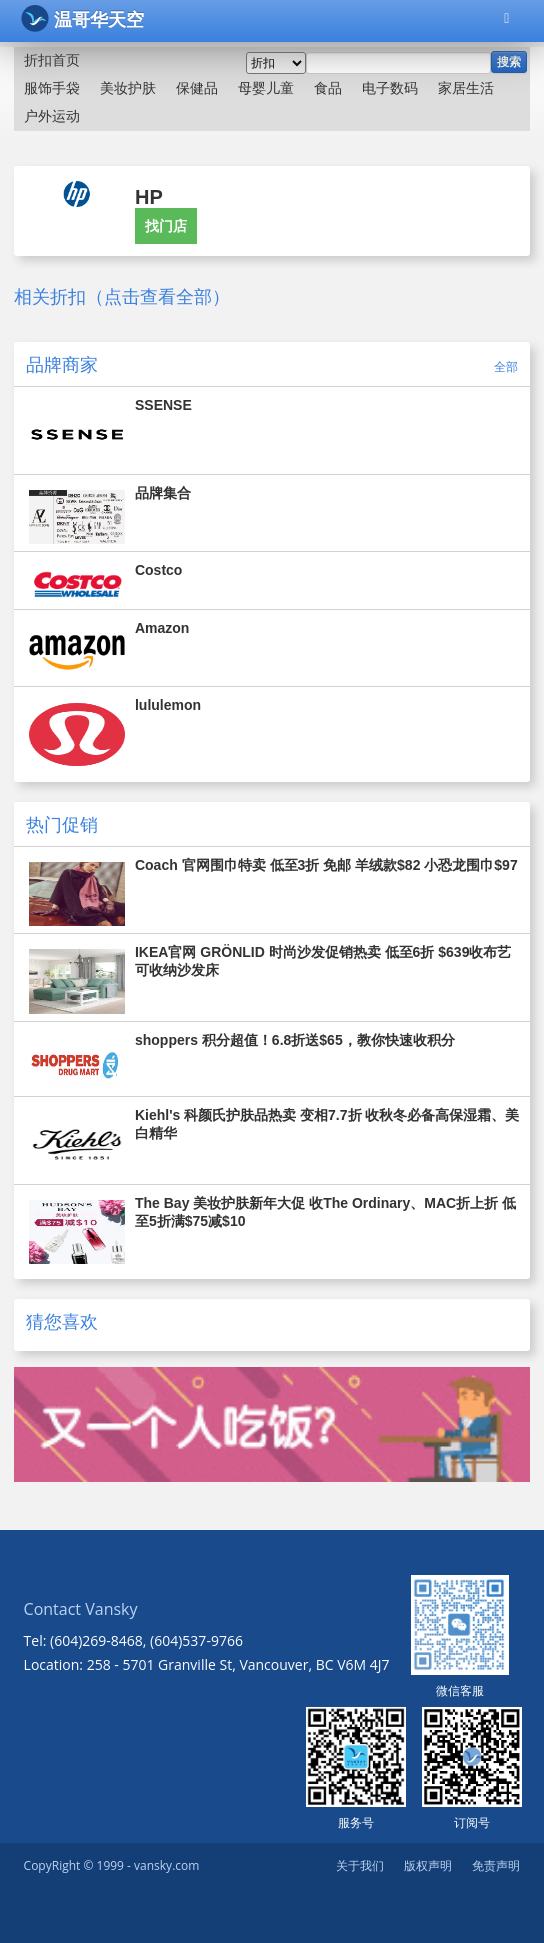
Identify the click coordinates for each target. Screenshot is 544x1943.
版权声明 (428, 1865)
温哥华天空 (82, 18)
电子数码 (390, 88)
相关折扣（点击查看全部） (122, 297)
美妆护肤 (128, 88)
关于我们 (360, 1865)
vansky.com (166, 1865)
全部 (506, 366)
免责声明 (496, 1865)
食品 (328, 88)
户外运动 (52, 116)
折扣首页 (52, 60)
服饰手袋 (52, 88)
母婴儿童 (266, 88)
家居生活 (466, 88)
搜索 (509, 62)
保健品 (197, 88)
